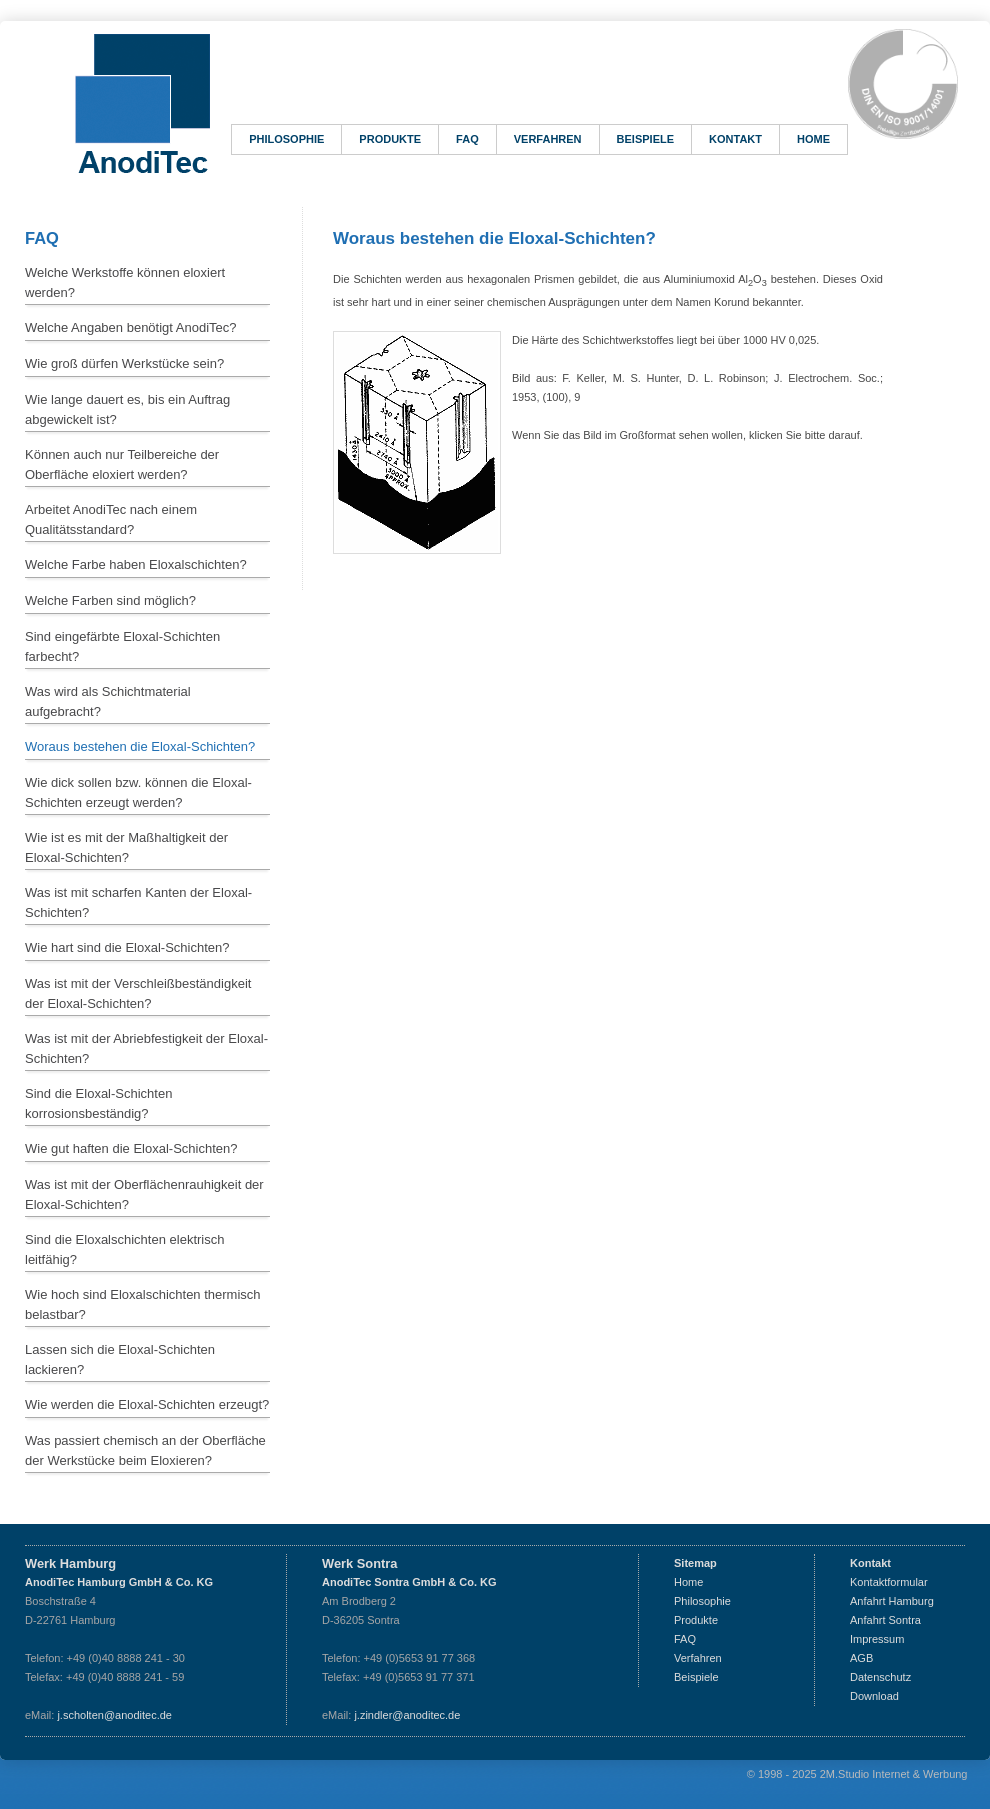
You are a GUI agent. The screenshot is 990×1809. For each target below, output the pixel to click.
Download (874, 1696)
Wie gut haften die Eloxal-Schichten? (131, 1148)
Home (813, 139)
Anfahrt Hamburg (892, 1601)
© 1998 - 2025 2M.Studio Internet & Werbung (857, 1774)
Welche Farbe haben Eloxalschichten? (136, 564)
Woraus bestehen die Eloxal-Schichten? (140, 746)
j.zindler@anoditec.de (407, 1715)
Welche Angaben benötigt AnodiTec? (131, 327)
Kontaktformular (889, 1582)
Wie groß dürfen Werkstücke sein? (124, 363)
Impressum (877, 1639)
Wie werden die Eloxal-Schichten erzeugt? (147, 1404)
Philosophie (286, 139)
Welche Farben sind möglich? (110, 600)
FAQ (467, 139)
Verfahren (548, 139)
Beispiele (645, 139)
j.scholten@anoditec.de (114, 1715)
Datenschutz (880, 1677)
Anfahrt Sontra (885, 1620)
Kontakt (735, 139)
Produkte (390, 139)
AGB (861, 1658)
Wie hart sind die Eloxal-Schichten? (127, 947)
